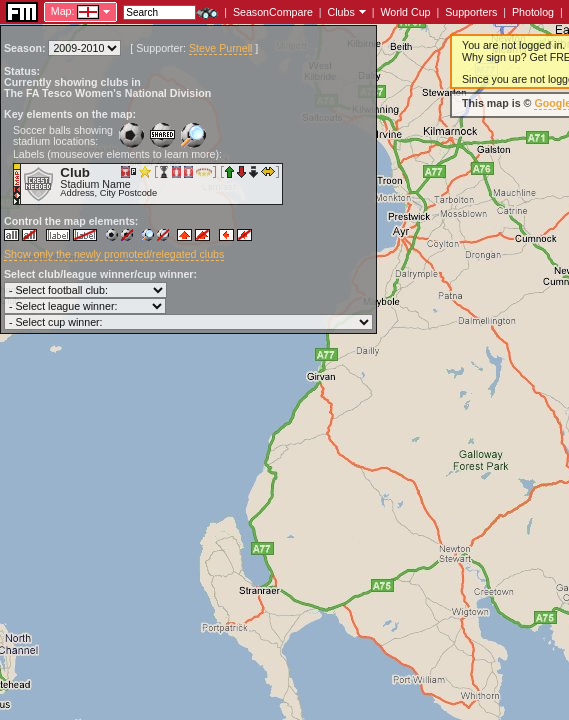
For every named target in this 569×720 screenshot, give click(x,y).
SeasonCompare (273, 12)
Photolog (533, 12)
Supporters (471, 12)
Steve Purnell (220, 48)
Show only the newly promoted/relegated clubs (114, 254)
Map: (63, 11)
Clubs (341, 12)
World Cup (405, 12)
